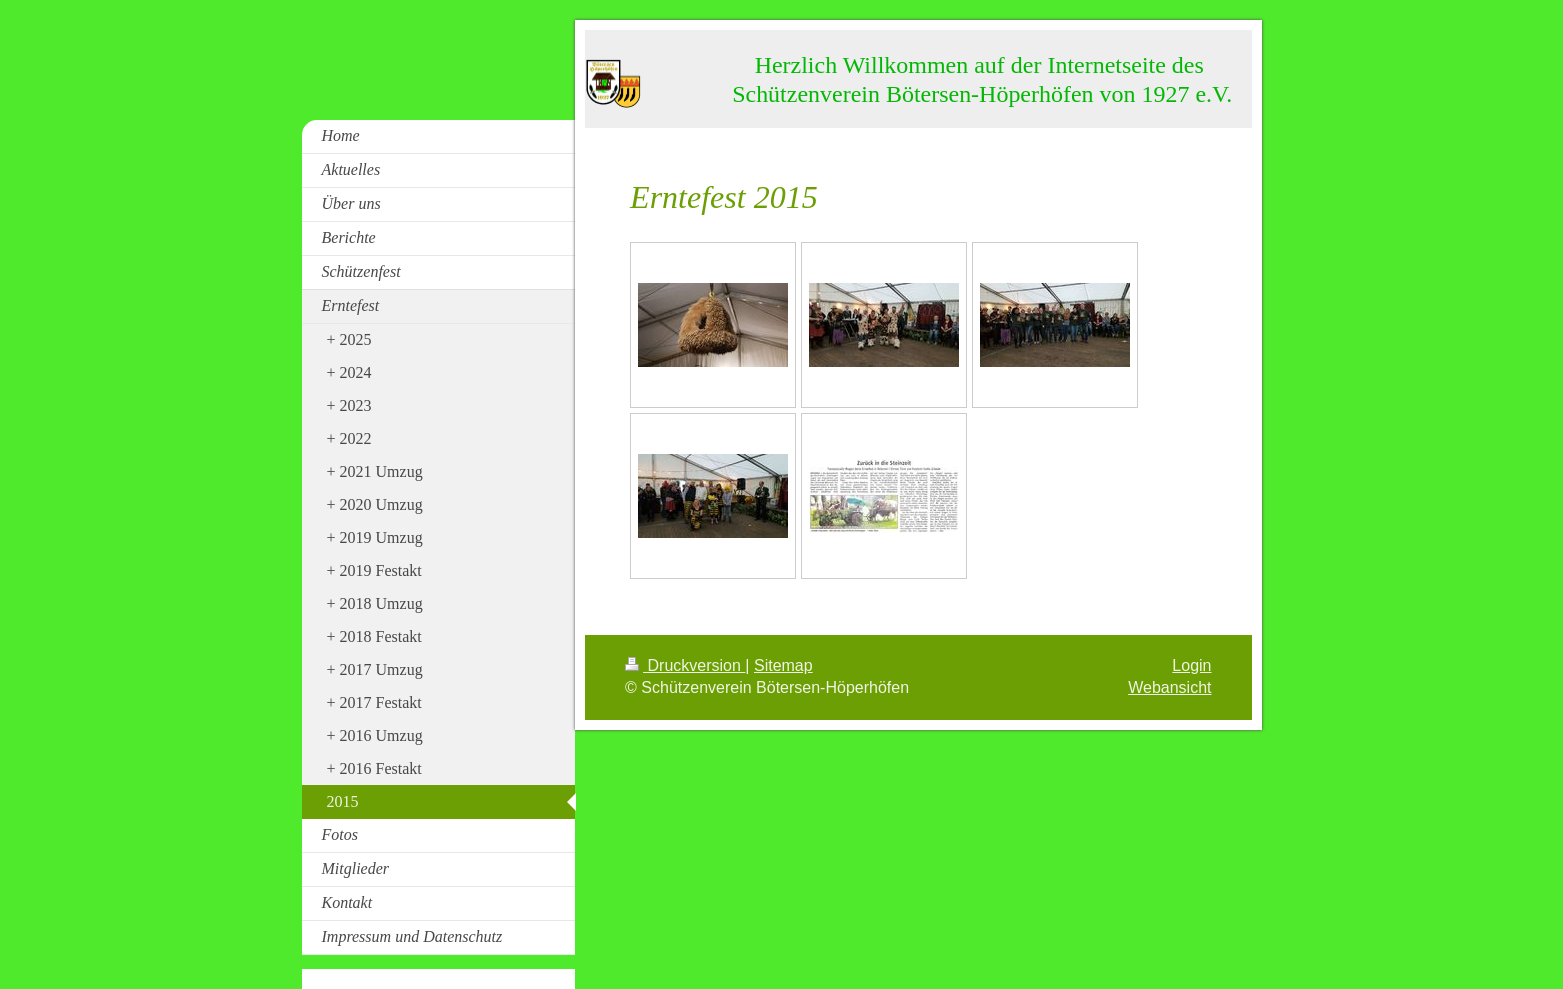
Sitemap (783, 665)
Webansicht (1169, 687)
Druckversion (685, 665)
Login (1191, 665)
